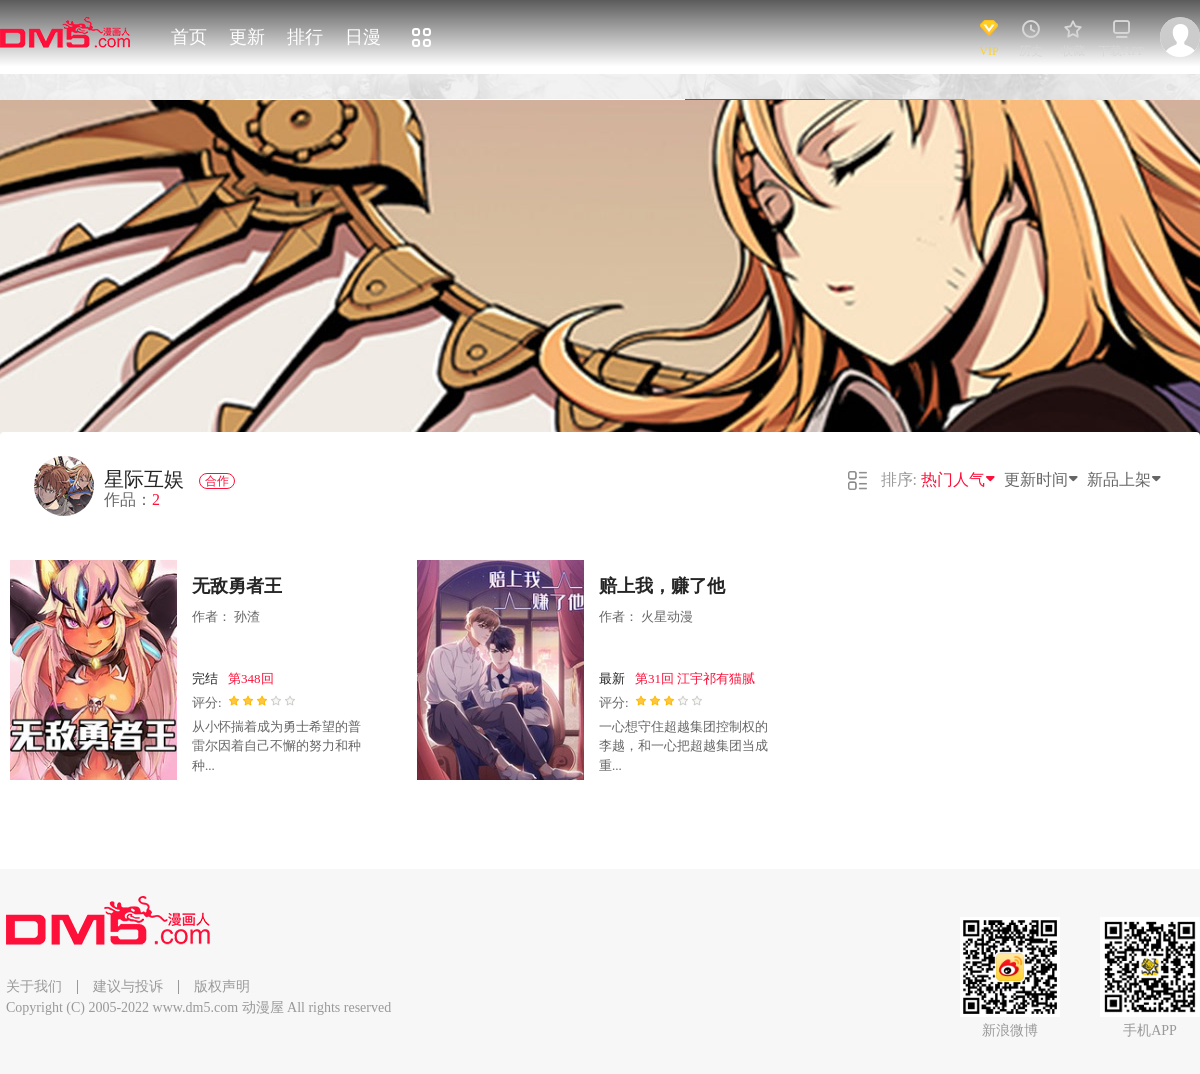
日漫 (363, 37)
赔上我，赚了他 (662, 586)
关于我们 (34, 986)
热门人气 (959, 479)
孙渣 (247, 616)
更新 (247, 37)
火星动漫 (667, 616)
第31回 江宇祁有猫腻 (695, 678)
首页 (189, 37)
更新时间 (1042, 479)
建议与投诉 (128, 986)
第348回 (251, 678)
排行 (305, 37)
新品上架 (1125, 479)
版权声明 (222, 986)
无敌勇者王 (237, 586)
